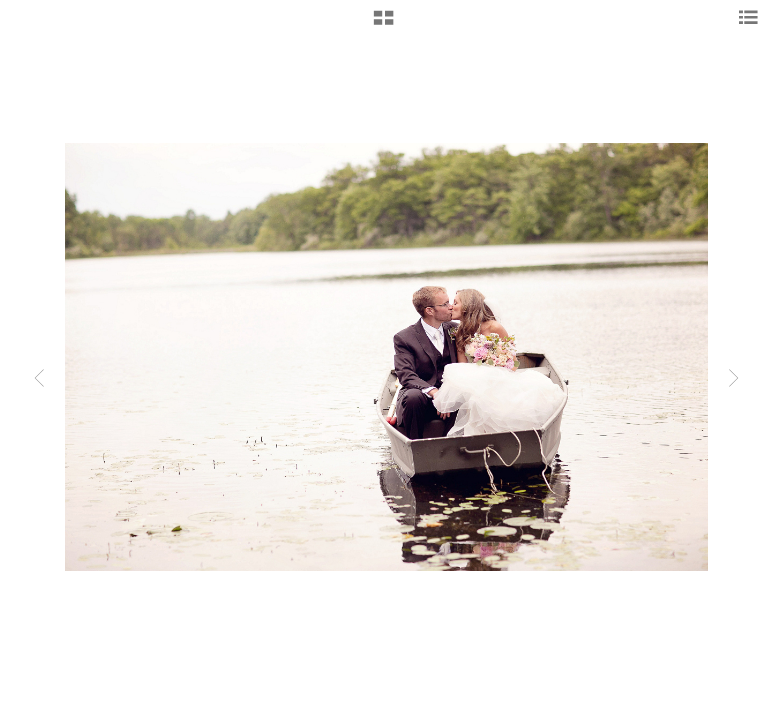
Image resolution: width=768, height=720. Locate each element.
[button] (383, 25)
